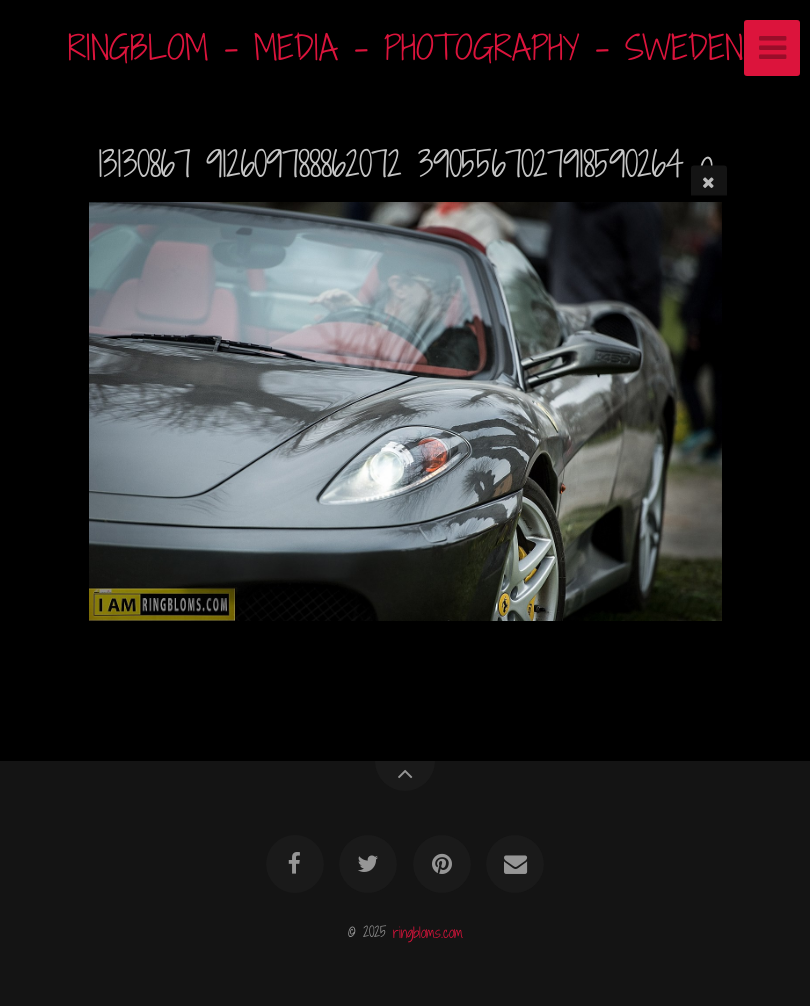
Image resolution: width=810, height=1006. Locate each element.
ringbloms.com (428, 931)
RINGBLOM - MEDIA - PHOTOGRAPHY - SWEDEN (405, 47)
